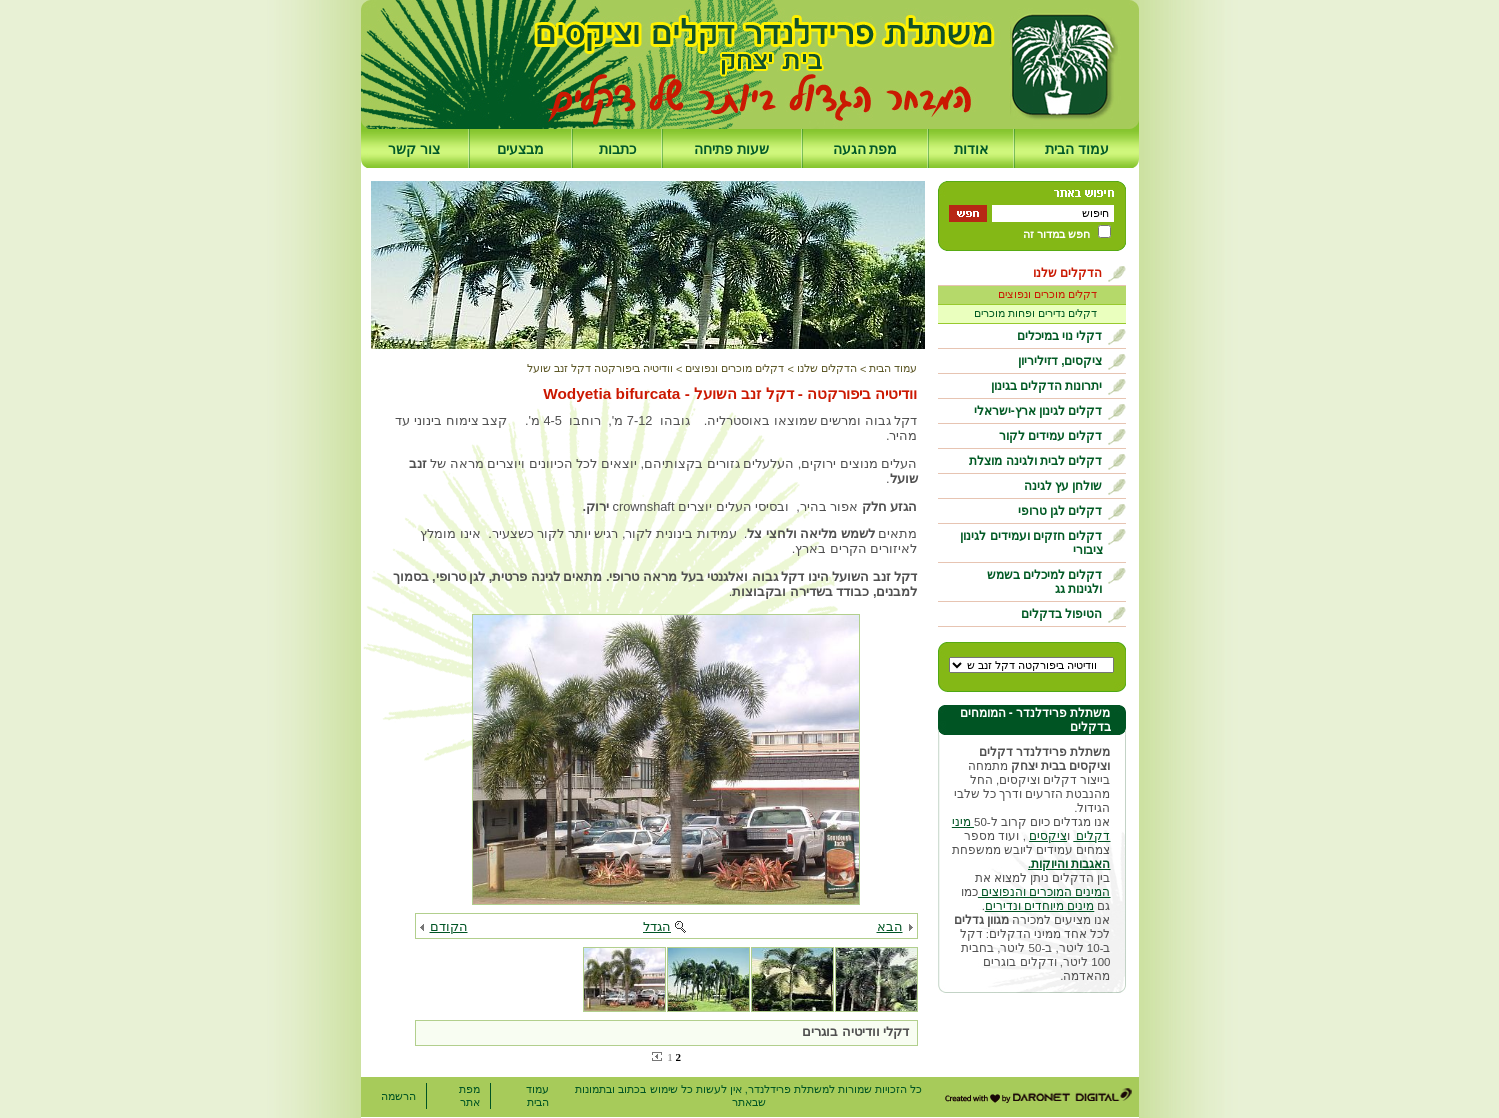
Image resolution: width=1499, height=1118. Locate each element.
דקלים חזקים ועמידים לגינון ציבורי (1031, 543)
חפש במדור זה (1056, 234)
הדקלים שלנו (1067, 273)
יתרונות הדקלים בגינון (1047, 386)
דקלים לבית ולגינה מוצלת (1035, 461)
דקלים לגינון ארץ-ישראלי (1038, 411)
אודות (971, 149)
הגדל (657, 926)
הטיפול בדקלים (1061, 614)
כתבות (617, 149)
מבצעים (520, 149)
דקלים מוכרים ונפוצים (1047, 294)
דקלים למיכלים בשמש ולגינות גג (1045, 582)
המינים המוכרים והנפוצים (1044, 892)
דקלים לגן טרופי (1060, 511)
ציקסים (1048, 836)
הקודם (449, 926)
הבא (890, 926)
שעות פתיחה (731, 149)
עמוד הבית (1077, 149)
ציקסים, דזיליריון (1060, 361)
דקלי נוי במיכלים (1060, 336)
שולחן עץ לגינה (1063, 486)
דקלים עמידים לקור (1051, 436)
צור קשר (414, 149)
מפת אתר (469, 1095)
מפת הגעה (865, 149)
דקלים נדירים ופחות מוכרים (1035, 313)
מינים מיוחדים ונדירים (1039, 906)
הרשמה (398, 1096)
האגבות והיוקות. (1069, 864)
